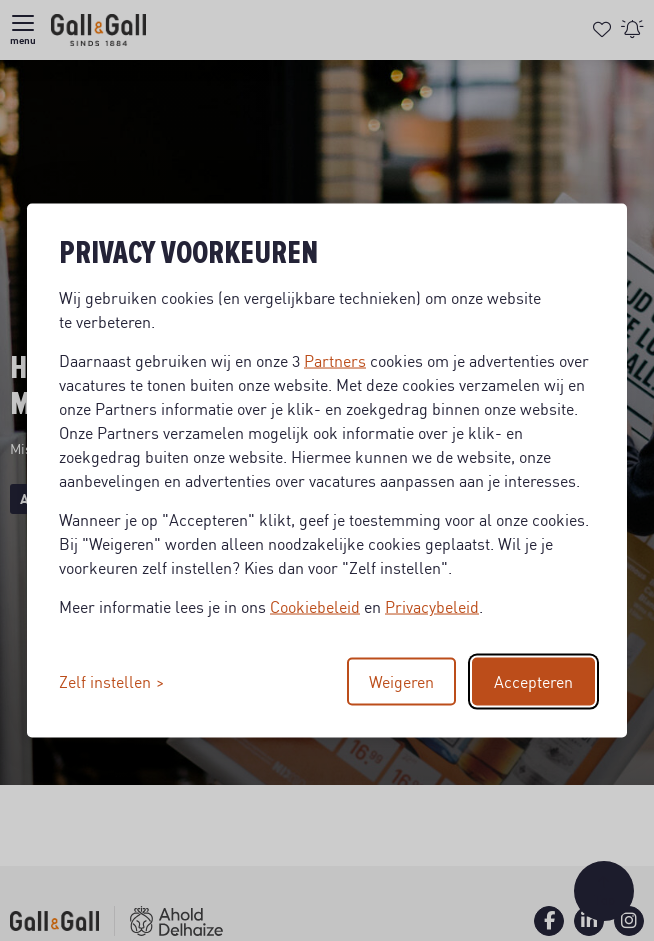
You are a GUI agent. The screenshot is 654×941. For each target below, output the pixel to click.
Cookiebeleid (315, 607)
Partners (335, 361)
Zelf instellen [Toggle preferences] (105, 682)
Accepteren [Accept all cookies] (533, 682)
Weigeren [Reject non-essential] (401, 682)
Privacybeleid (432, 607)
